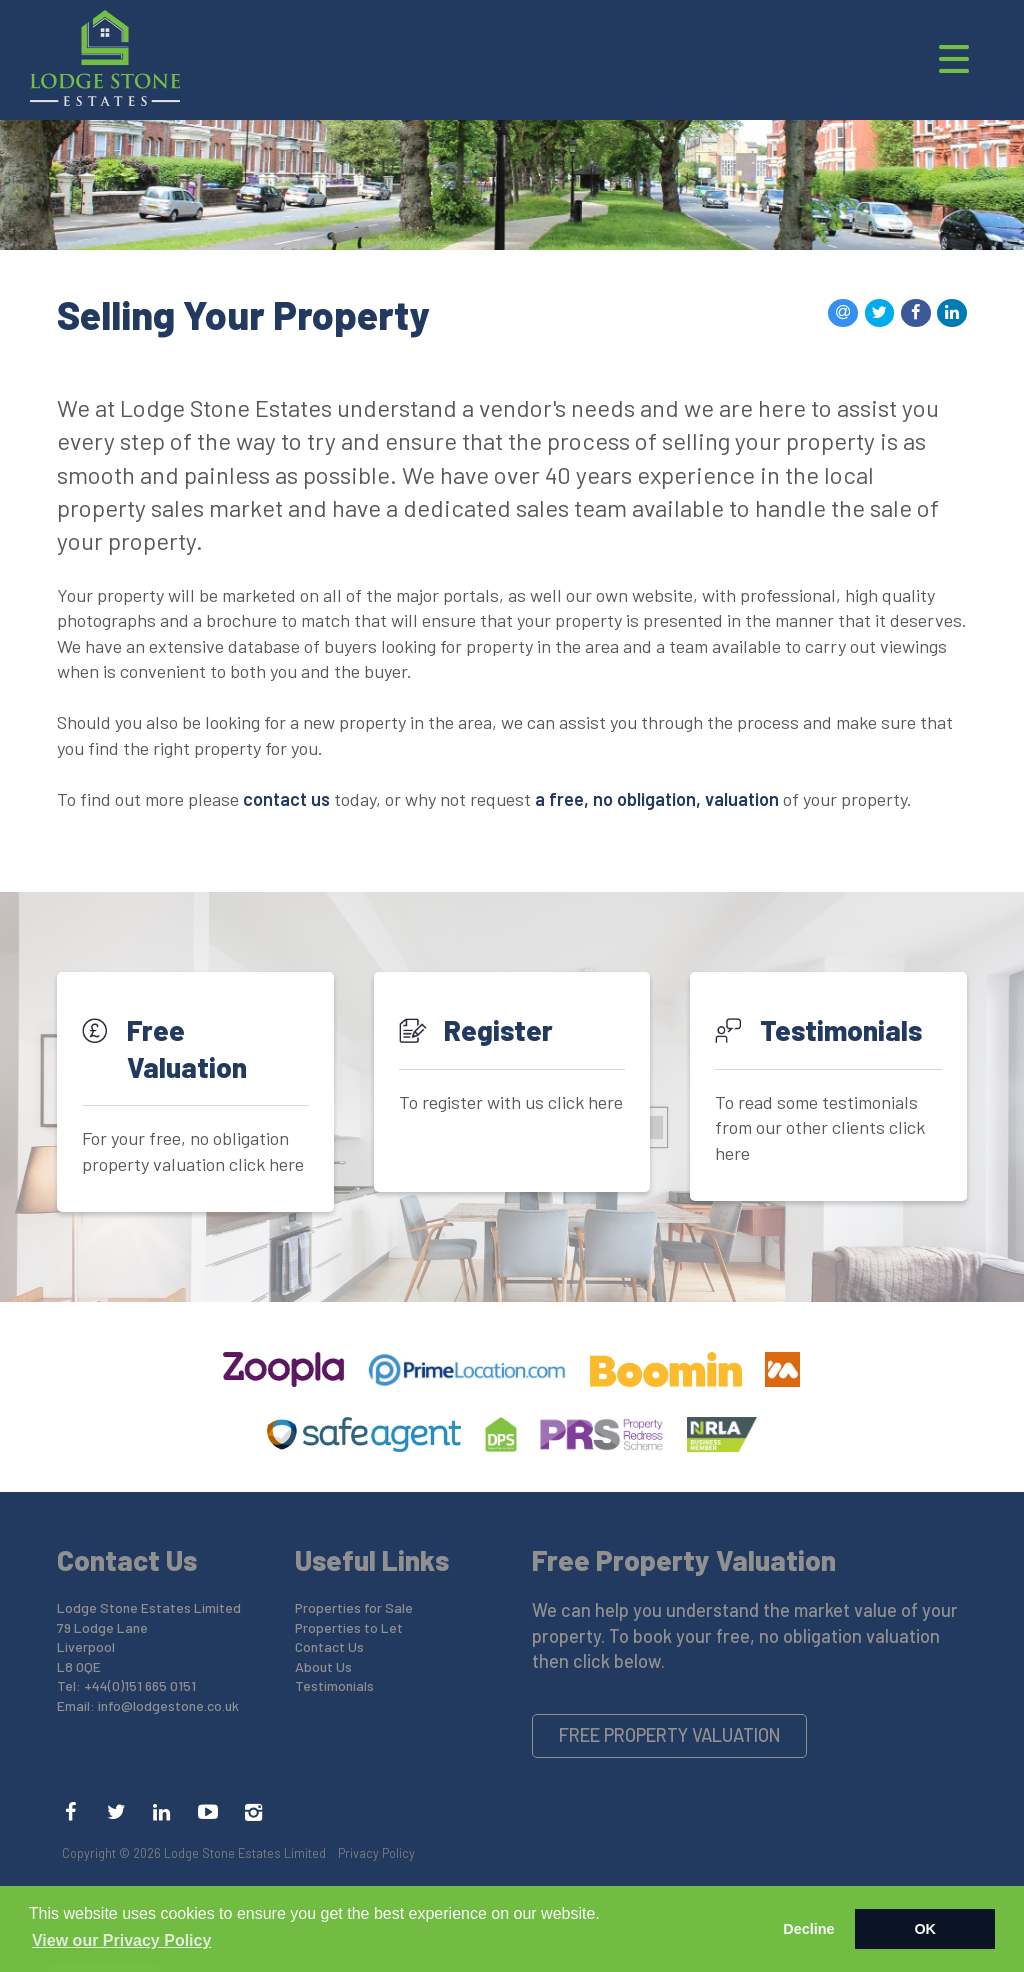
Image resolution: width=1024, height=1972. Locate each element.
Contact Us (329, 1646)
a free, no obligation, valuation (657, 799)
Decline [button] (808, 1929)
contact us (286, 799)
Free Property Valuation (670, 1735)
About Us (323, 1666)
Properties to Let (349, 1627)
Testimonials (334, 1685)
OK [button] (925, 1929)
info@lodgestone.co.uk (168, 1705)
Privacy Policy (376, 1853)
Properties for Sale (354, 1607)
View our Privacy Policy (121, 1940)
